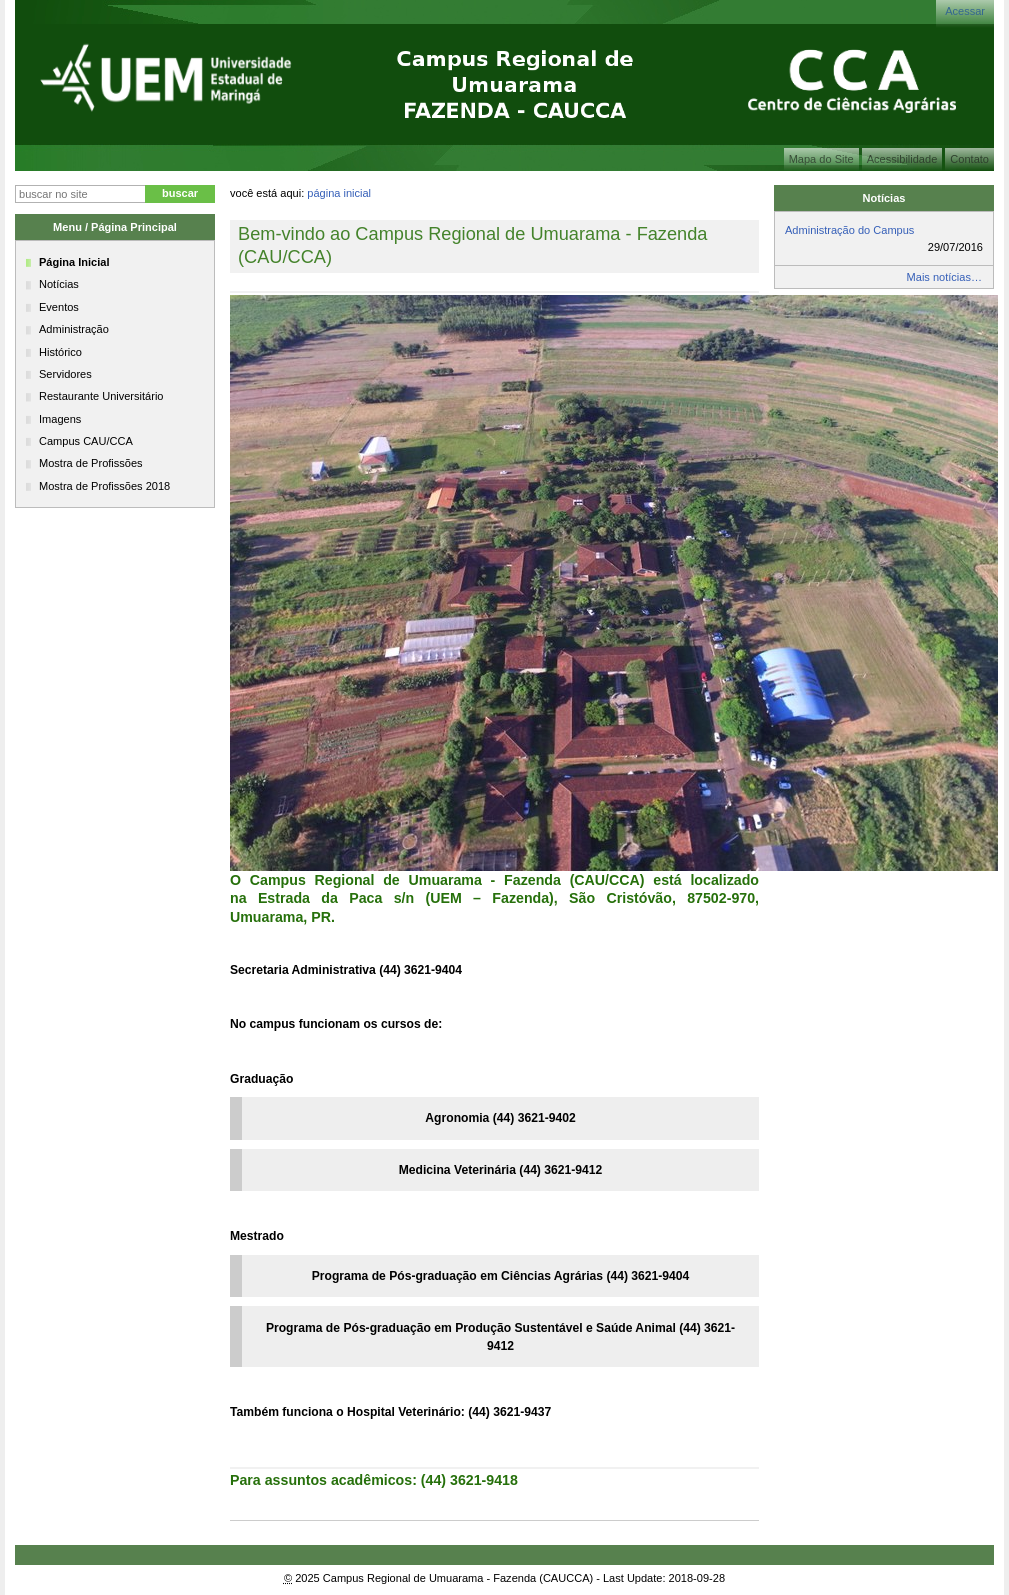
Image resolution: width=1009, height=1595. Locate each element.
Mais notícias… (944, 277)
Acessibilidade (902, 159)
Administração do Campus (849, 230)
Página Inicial (339, 193)
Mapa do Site (821, 159)
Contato (969, 159)
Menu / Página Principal (115, 227)
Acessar (965, 11)
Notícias (884, 198)
